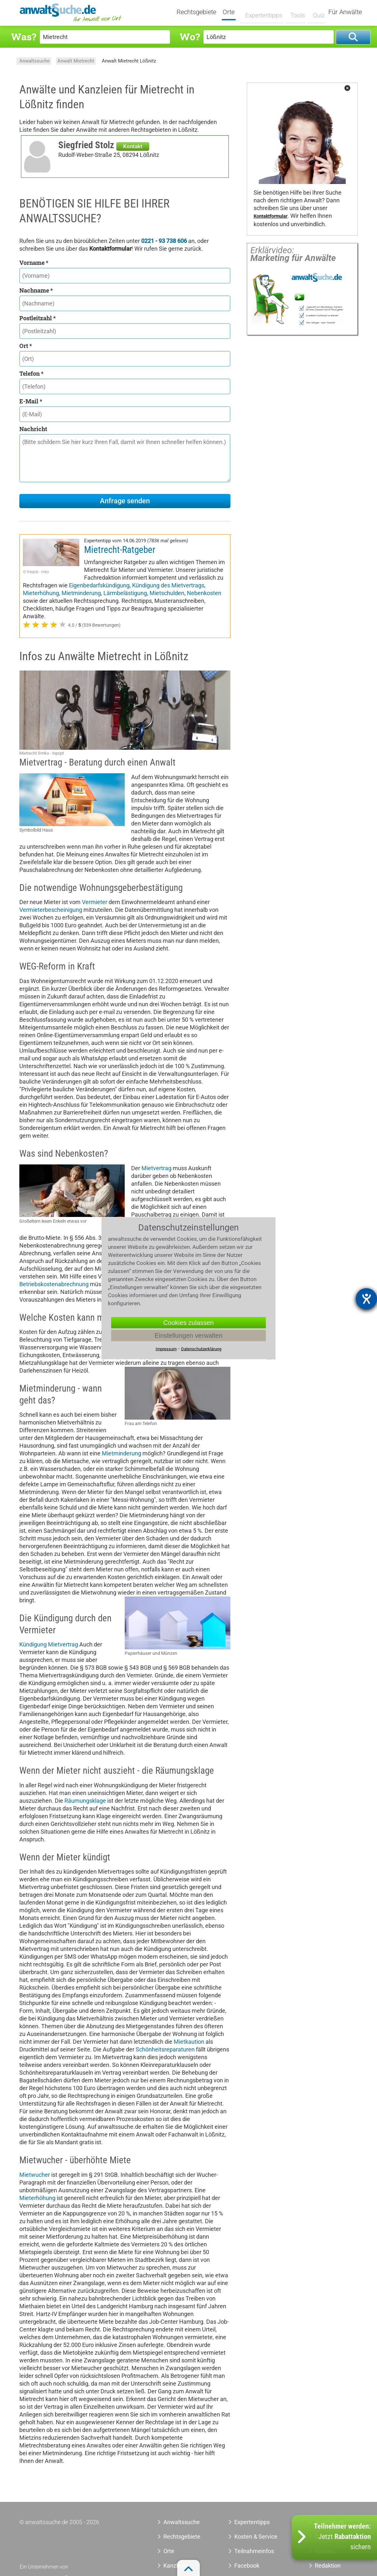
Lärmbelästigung (125, 593)
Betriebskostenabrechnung (54, 1284)
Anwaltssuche (34, 61)
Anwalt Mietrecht (75, 61)
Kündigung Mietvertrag (48, 1644)
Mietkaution (189, 2041)
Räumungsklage (85, 1800)
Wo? (189, 36)
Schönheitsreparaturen (165, 2049)
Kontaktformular (270, 216)
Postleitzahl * (37, 318)
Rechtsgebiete (200, 12)
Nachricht (33, 429)
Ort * (25, 346)
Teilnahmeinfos (254, 2551)
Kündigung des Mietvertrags (168, 585)
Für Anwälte (345, 12)
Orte (233, 12)
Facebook (246, 2565)
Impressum (166, 1348)
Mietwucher (34, 2174)
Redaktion (328, 2565)
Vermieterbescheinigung (50, 909)
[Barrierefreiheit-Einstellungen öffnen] (366, 1298)
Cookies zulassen (188, 1322)
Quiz (315, 12)
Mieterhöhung (41, 593)
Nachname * (36, 290)
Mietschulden (167, 593)
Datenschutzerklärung (201, 1348)
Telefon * (31, 373)
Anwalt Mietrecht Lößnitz (129, 61)
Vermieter (94, 902)
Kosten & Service (255, 2536)
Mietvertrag (156, 1168)
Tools (295, 12)
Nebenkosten (204, 593)
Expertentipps (262, 12)
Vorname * (33, 262)
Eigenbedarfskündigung (99, 585)
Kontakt (132, 146)
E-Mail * (30, 401)
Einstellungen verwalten (188, 1335)
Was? (23, 36)
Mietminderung (81, 593)
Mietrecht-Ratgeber (119, 549)
